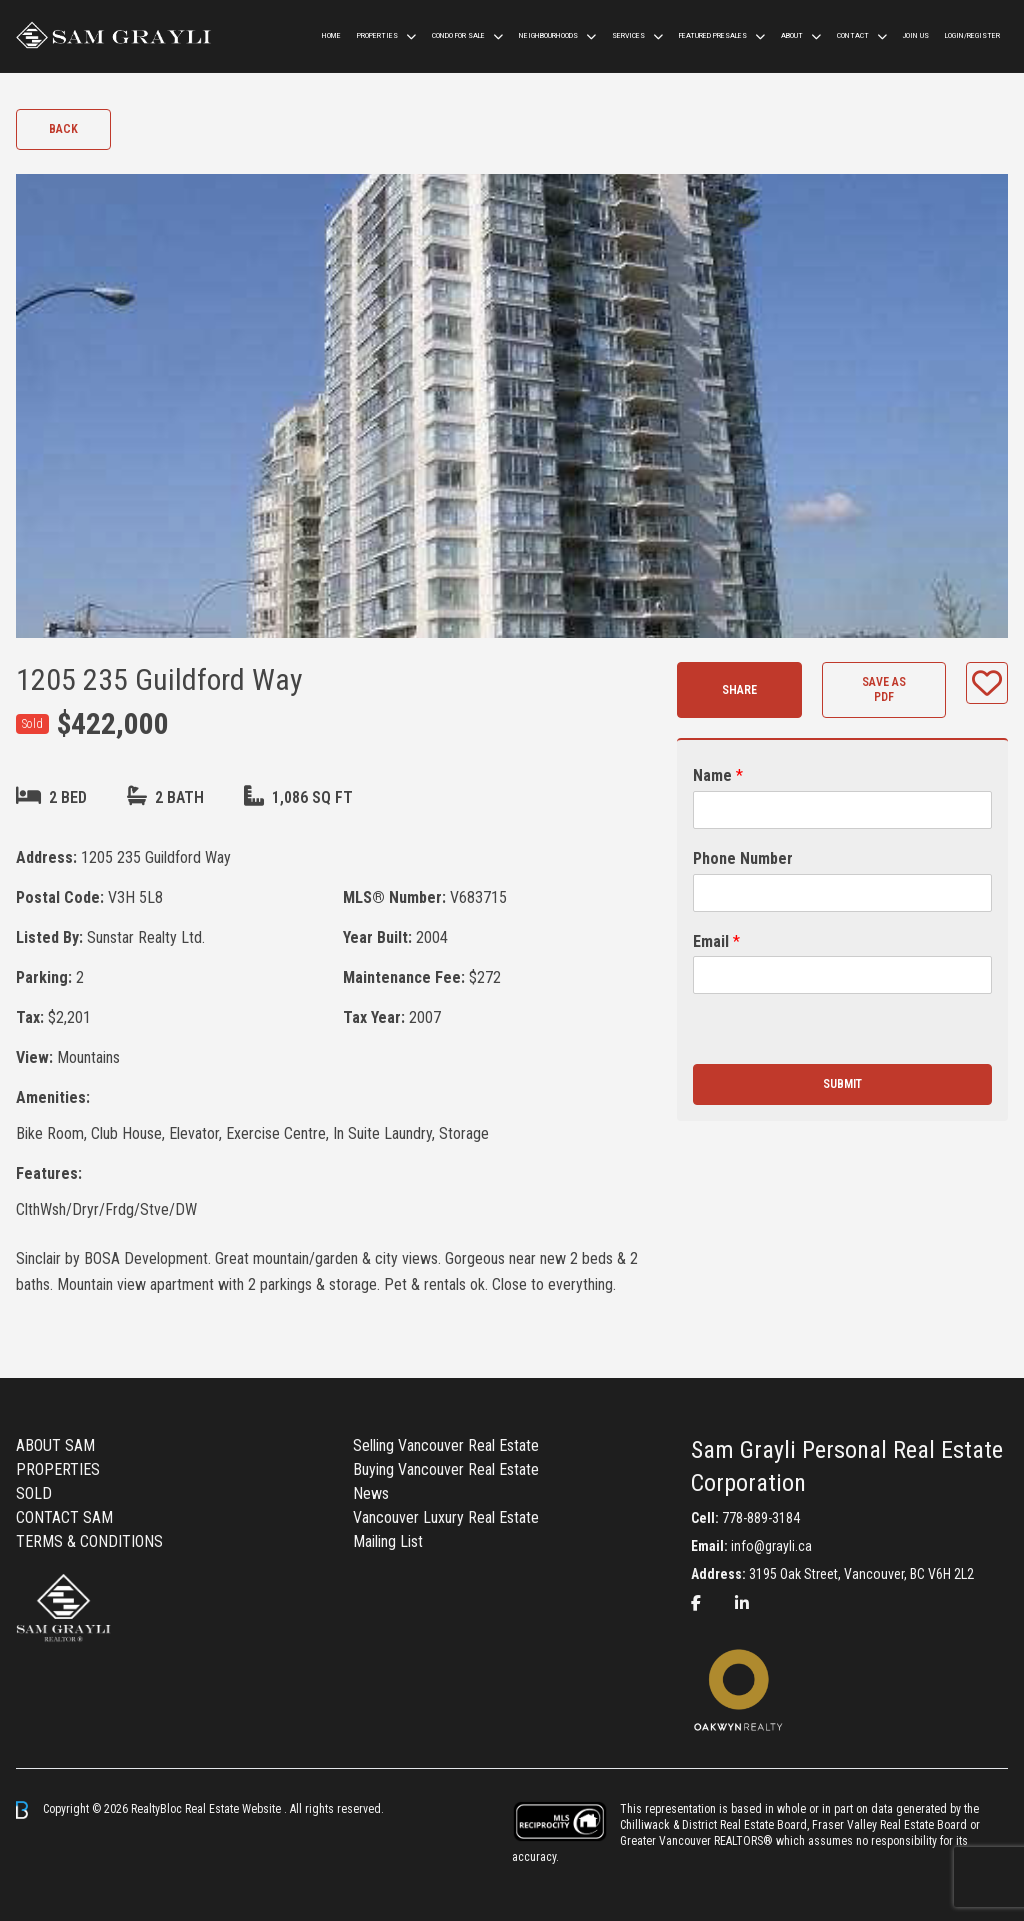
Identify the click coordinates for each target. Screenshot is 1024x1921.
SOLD (34, 1493)
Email (716, 941)
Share (739, 690)
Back (63, 129)
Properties (377, 35)
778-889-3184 (761, 1518)
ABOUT (792, 35)
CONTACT (853, 35)
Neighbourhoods (548, 35)
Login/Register (972, 35)
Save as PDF (884, 689)
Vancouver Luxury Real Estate (446, 1517)
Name (718, 775)
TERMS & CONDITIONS (89, 1541)
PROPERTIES (58, 1469)
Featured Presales (713, 35)
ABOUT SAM (55, 1445)
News (371, 1493)
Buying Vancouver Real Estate (446, 1469)
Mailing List (388, 1541)
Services (628, 35)
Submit (842, 1084)
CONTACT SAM (64, 1517)
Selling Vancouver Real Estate (446, 1445)
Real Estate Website (234, 1809)
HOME (331, 35)
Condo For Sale (458, 35)
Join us (916, 35)
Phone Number (743, 858)
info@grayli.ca (771, 1546)
